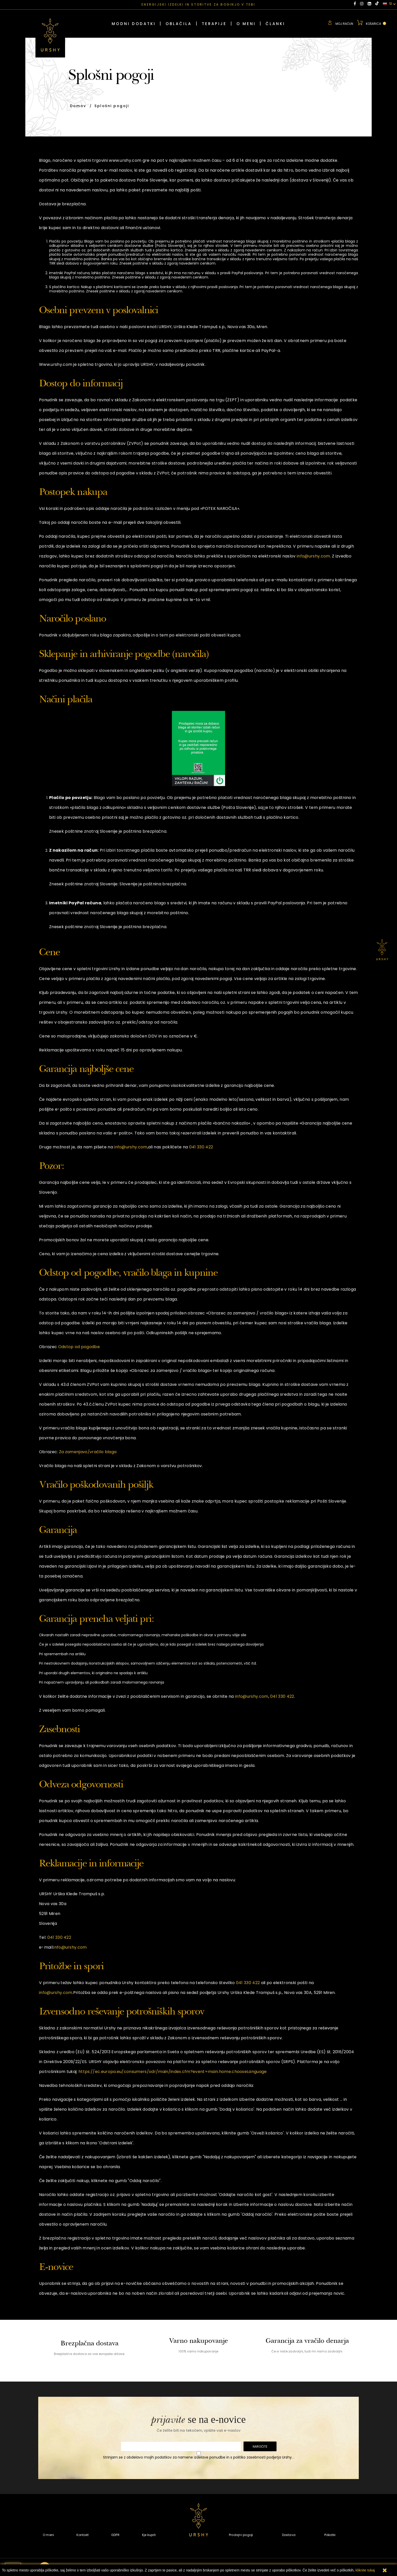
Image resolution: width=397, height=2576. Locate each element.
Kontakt (82, 2535)
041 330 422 (201, 1147)
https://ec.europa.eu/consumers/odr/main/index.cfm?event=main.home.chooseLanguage (172, 2071)
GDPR (115, 2535)
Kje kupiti (149, 2535)
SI (389, 4)
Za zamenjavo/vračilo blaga (87, 1452)
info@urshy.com (313, 556)
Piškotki (329, 2535)
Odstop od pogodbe (79, 1347)
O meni (48, 2535)
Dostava (289, 2535)
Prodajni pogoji (241, 2535)
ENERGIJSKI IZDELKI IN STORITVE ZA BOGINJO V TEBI (198, 4)
